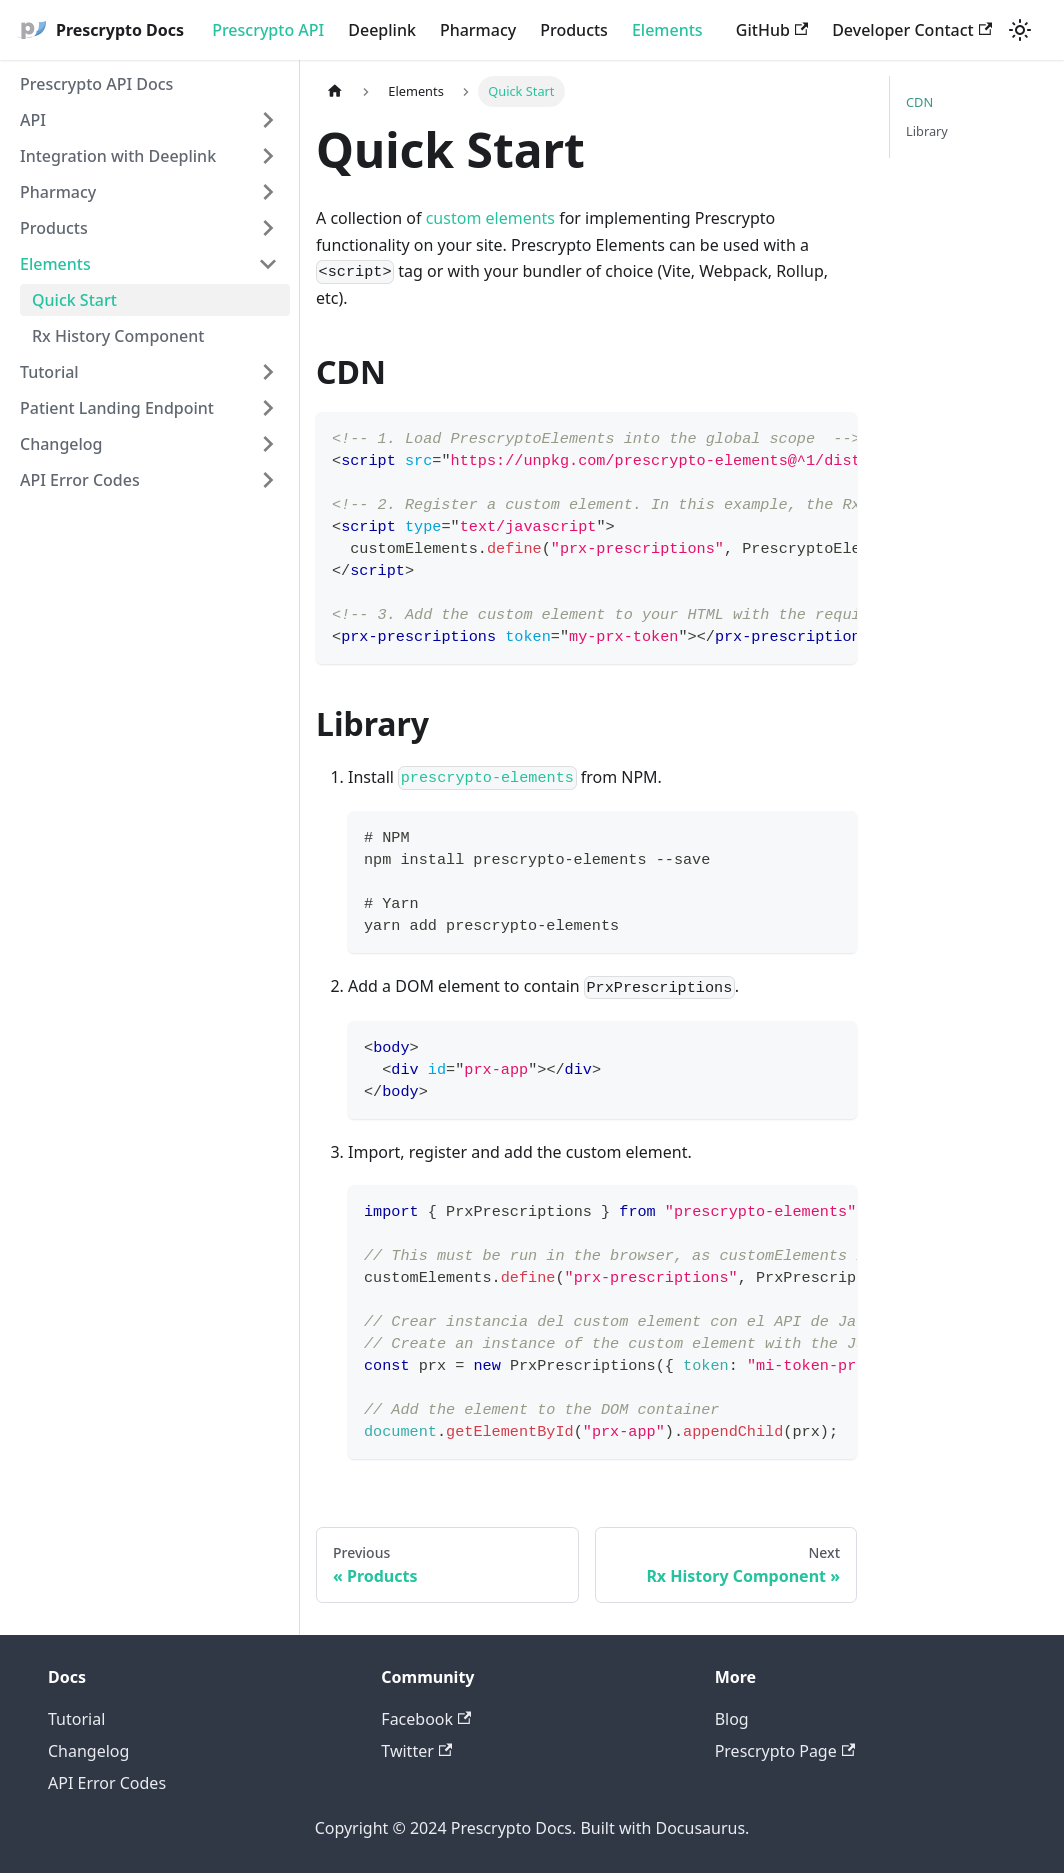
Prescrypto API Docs (96, 84)
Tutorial (49, 372)
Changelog (61, 444)
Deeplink (382, 30)
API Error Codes (80, 480)
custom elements (490, 218)
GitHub (772, 30)
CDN (919, 102)
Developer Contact (912, 30)
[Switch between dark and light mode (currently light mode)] (1020, 30)
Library (927, 131)
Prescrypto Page (785, 1751)
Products (574, 30)
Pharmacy (478, 30)
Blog (732, 1719)
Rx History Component (118, 336)
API (33, 120)
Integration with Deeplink (118, 156)
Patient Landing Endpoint (117, 408)
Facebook (426, 1719)
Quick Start (74, 300)
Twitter (416, 1751)
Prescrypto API (268, 30)
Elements (667, 30)
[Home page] (335, 91)
